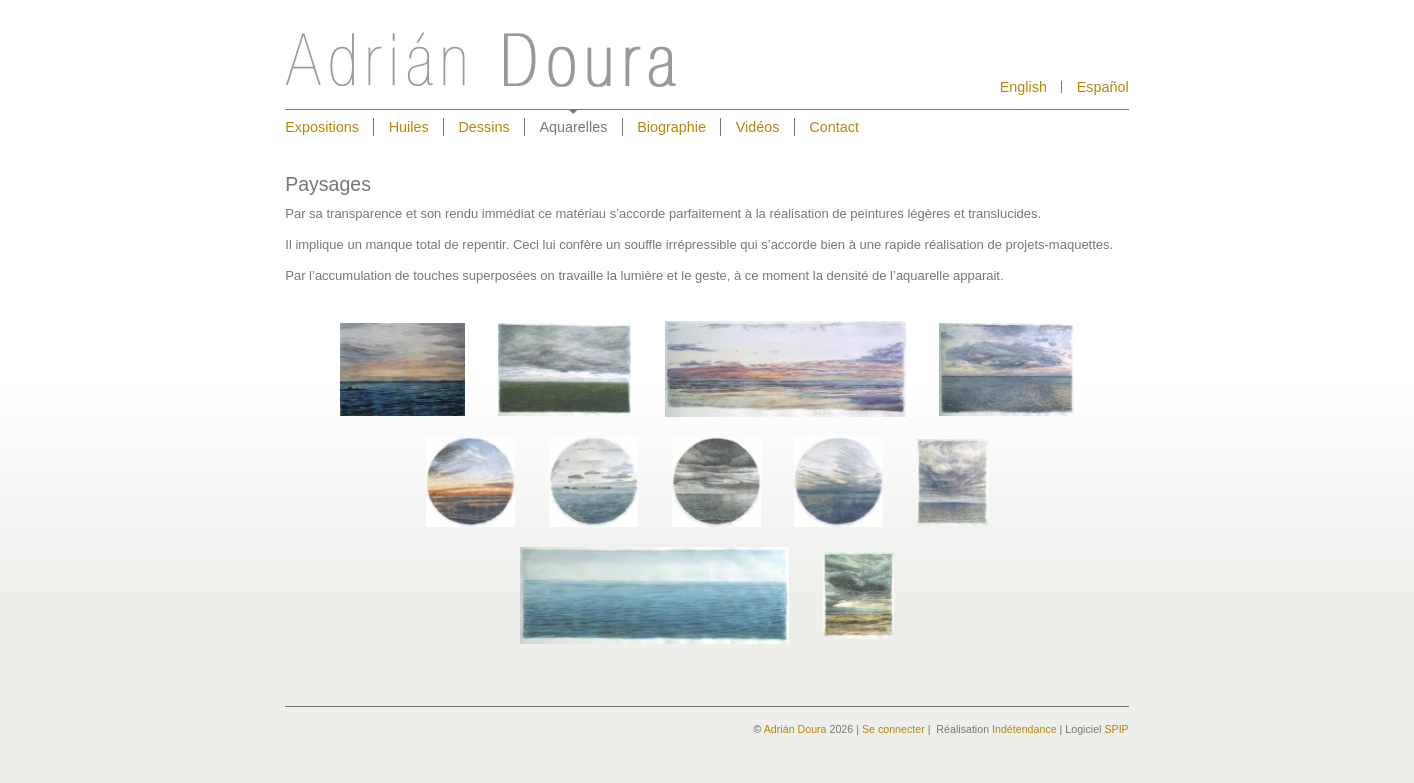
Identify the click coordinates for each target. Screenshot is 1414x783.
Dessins (483, 127)
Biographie (671, 127)
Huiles (409, 127)
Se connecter (893, 729)
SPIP (1116, 729)
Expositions (322, 127)
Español (1103, 87)
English (1023, 87)
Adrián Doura (795, 729)
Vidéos (758, 127)
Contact (834, 127)
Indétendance (1024, 729)
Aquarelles (573, 127)
